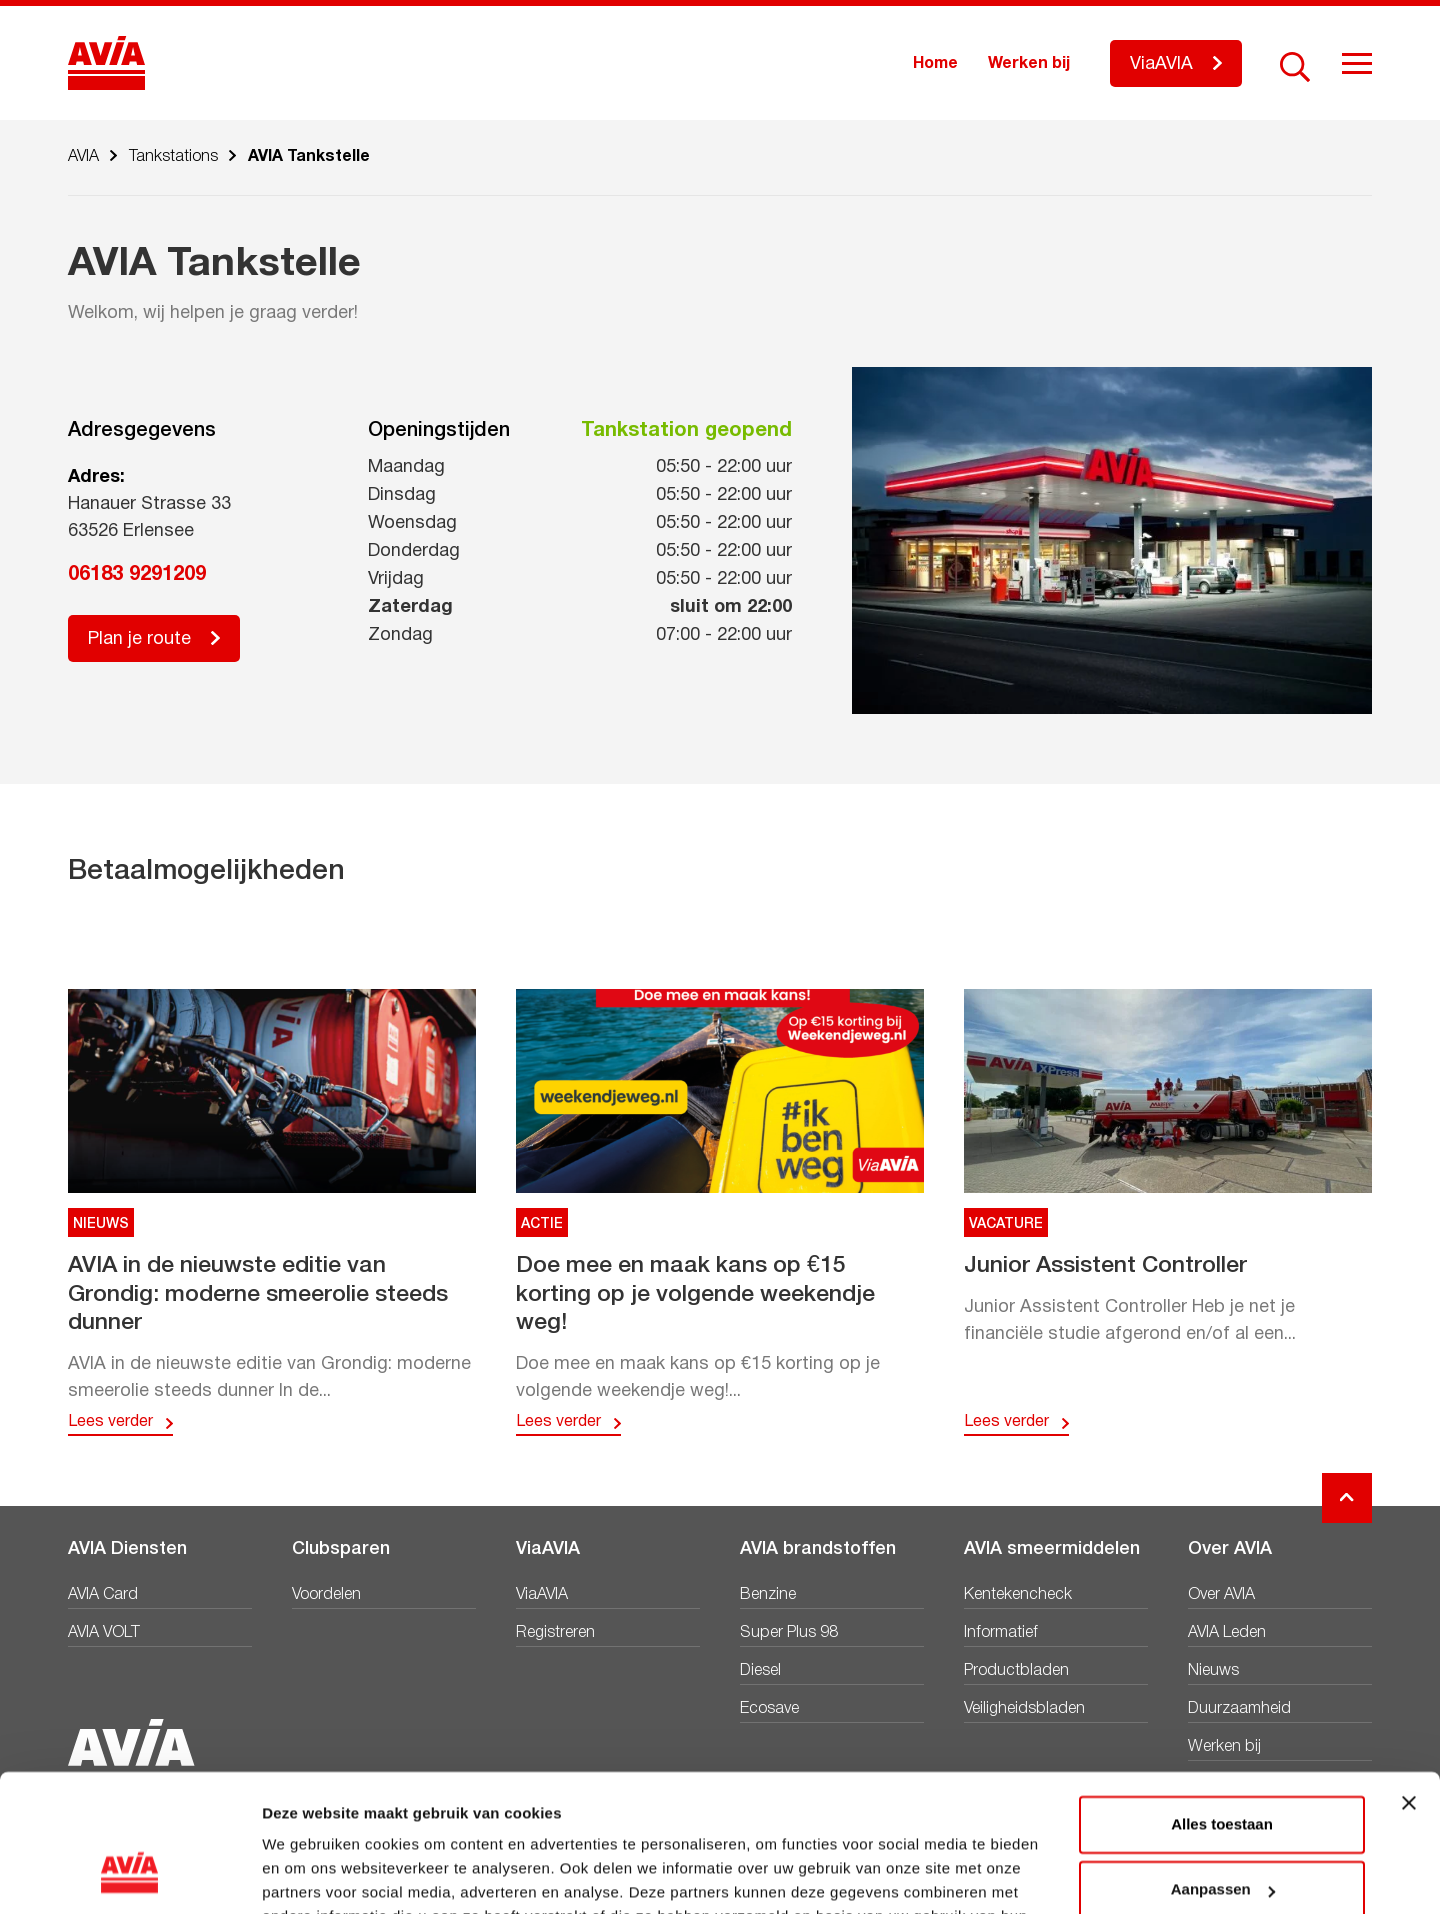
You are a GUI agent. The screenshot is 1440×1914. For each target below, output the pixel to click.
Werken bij (1029, 64)
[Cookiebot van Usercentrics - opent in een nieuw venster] (129, 1875)
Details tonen (309, 1874)
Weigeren (1221, 1834)
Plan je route (139, 639)
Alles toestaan (1222, 1703)
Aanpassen (1223, 1768)
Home (935, 64)
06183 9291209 (137, 575)
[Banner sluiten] (1409, 1682)
